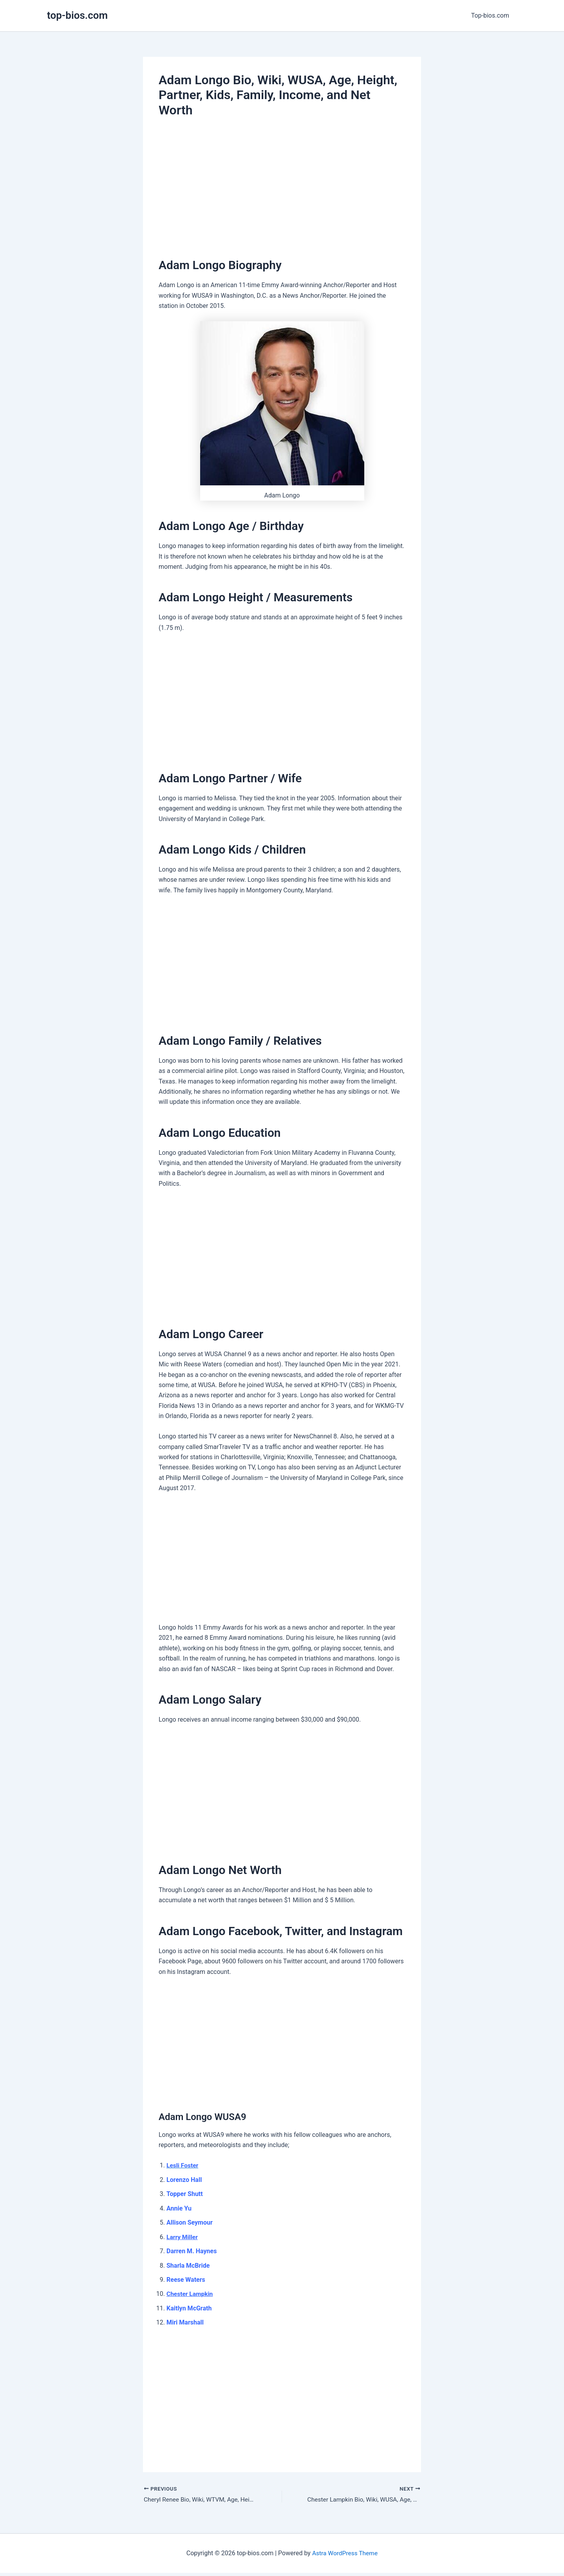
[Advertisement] (282, 185)
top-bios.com (77, 15)
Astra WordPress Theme (344, 2553)
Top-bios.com (492, 15)
